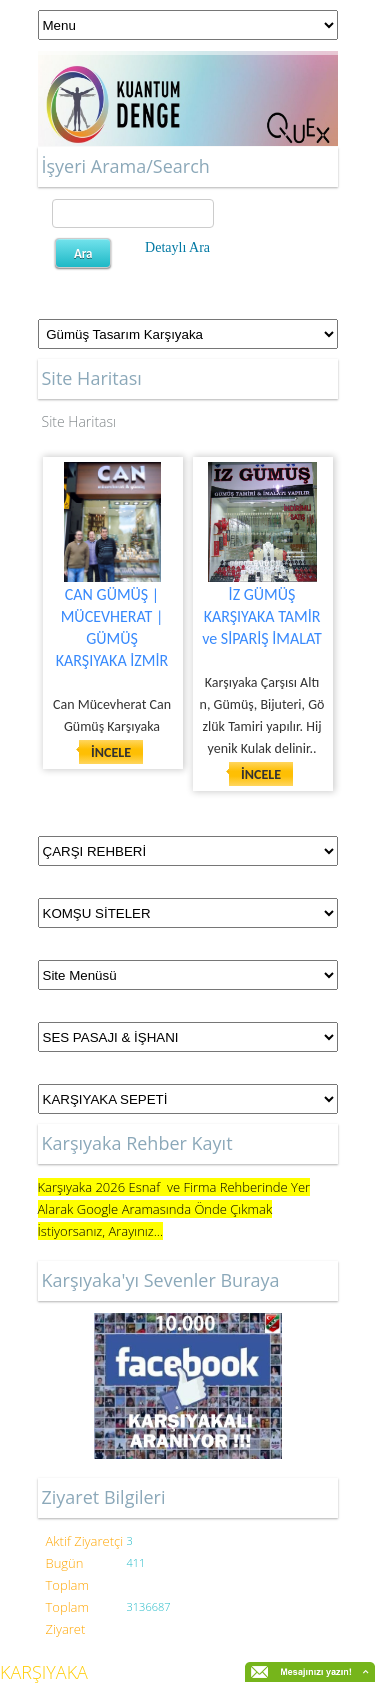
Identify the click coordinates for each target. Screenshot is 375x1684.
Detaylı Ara (177, 247)
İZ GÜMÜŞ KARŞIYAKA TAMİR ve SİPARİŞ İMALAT (262, 616)
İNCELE (111, 752)
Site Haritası (79, 421)
